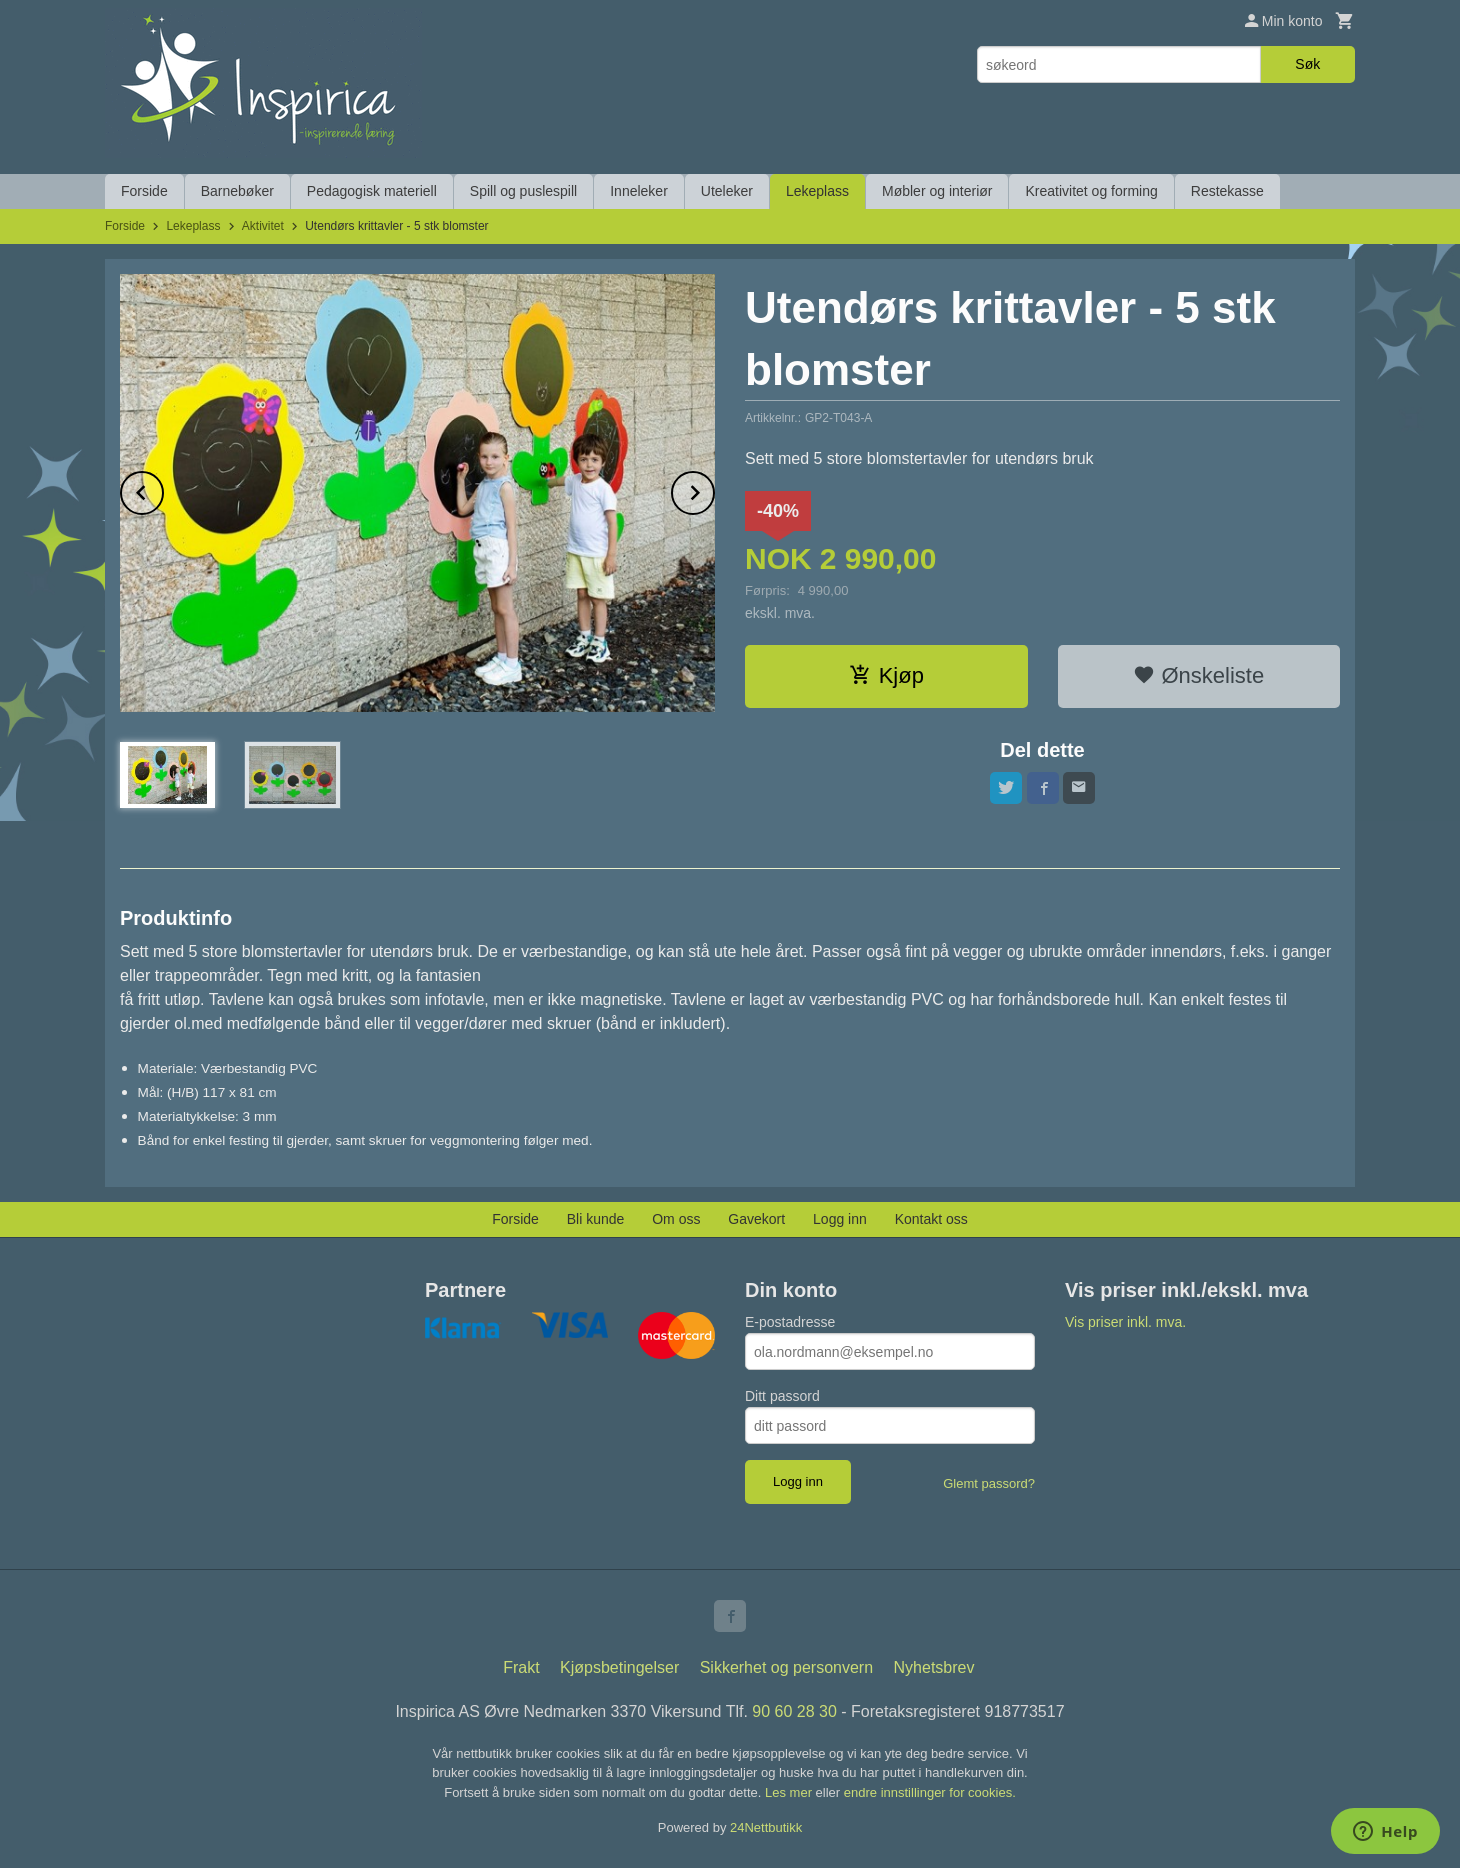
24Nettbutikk (766, 1827)
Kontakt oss (931, 1219)
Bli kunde (596, 1219)
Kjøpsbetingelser (619, 1667)
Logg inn (840, 1219)
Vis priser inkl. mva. (1125, 1322)
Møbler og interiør (937, 191)
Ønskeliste (1198, 675)
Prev (163, 489)
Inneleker (639, 191)
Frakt (521, 1667)
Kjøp (886, 675)
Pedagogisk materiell (372, 191)
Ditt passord (782, 1396)
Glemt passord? (989, 1483)
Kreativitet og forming (1091, 191)
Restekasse (1227, 191)
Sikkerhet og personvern (786, 1667)
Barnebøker (237, 191)
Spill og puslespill (523, 191)
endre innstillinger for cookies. (930, 1792)
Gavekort (756, 1219)
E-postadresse (790, 1322)
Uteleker (727, 191)
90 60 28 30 (794, 1711)
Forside (144, 191)
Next (714, 489)
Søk (1307, 64)
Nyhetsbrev (934, 1667)
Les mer (790, 1792)
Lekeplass (817, 191)
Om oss (676, 1219)
